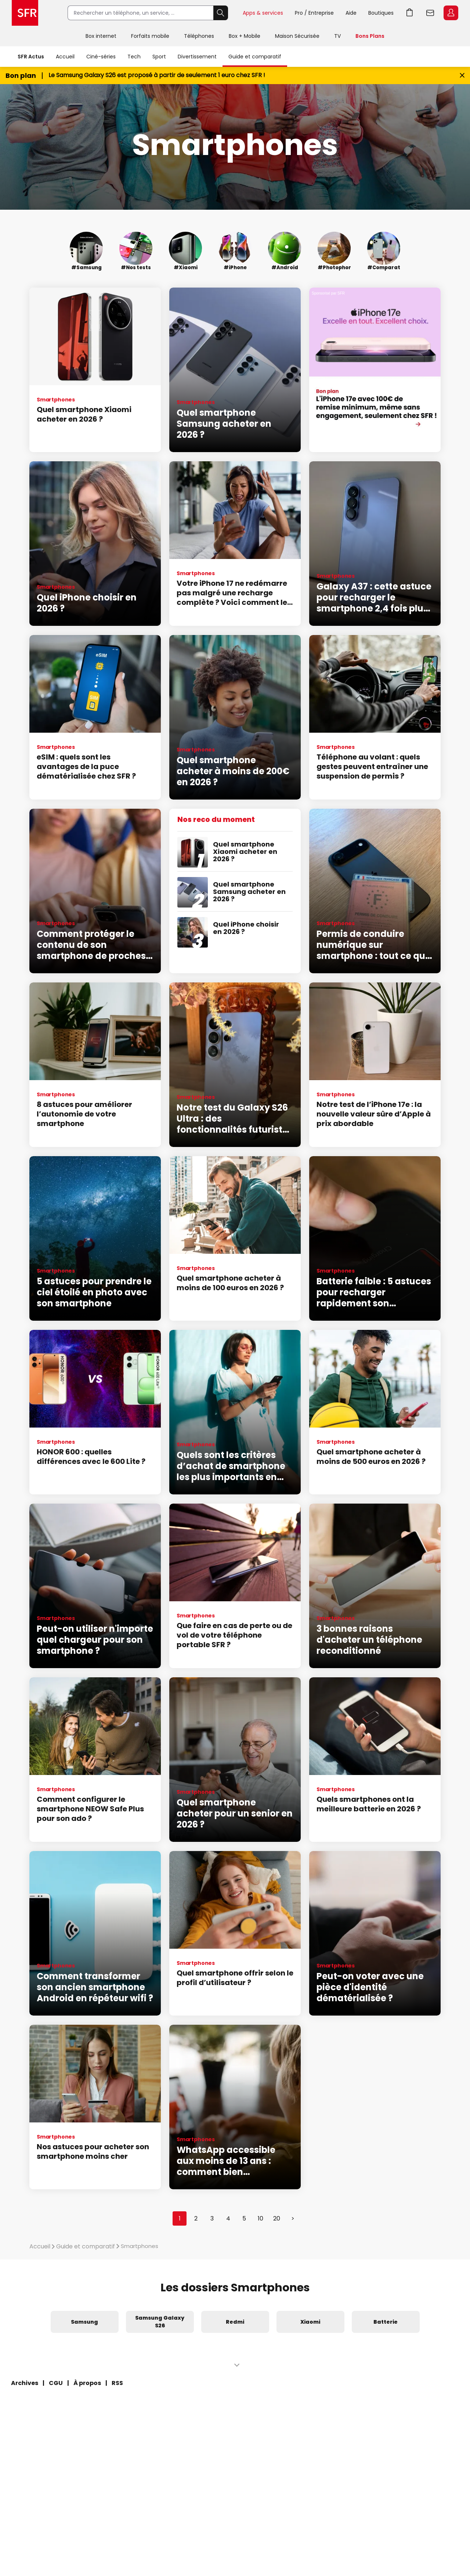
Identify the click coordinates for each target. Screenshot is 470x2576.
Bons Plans (369, 36)
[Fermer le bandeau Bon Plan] (462, 75)
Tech (134, 56)
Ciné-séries (101, 56)
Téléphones (199, 36)
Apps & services (263, 13)
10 (260, 2218)
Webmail (430, 13)
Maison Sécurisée (297, 36)
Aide (351, 13)
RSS (117, 2383)
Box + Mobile (244, 36)
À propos (87, 2383)
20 (276, 2218)
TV (337, 36)
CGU (56, 2383)
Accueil (65, 56)
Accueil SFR (25, 13)
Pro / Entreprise (314, 13)
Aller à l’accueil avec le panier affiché (410, 13)
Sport (159, 56)
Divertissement (197, 56)
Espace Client (451, 13)
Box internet (101, 36)
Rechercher (220, 13)
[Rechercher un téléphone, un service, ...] (140, 13)
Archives (24, 2383)
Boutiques (381, 13)
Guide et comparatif (254, 56)
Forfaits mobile (150, 36)
